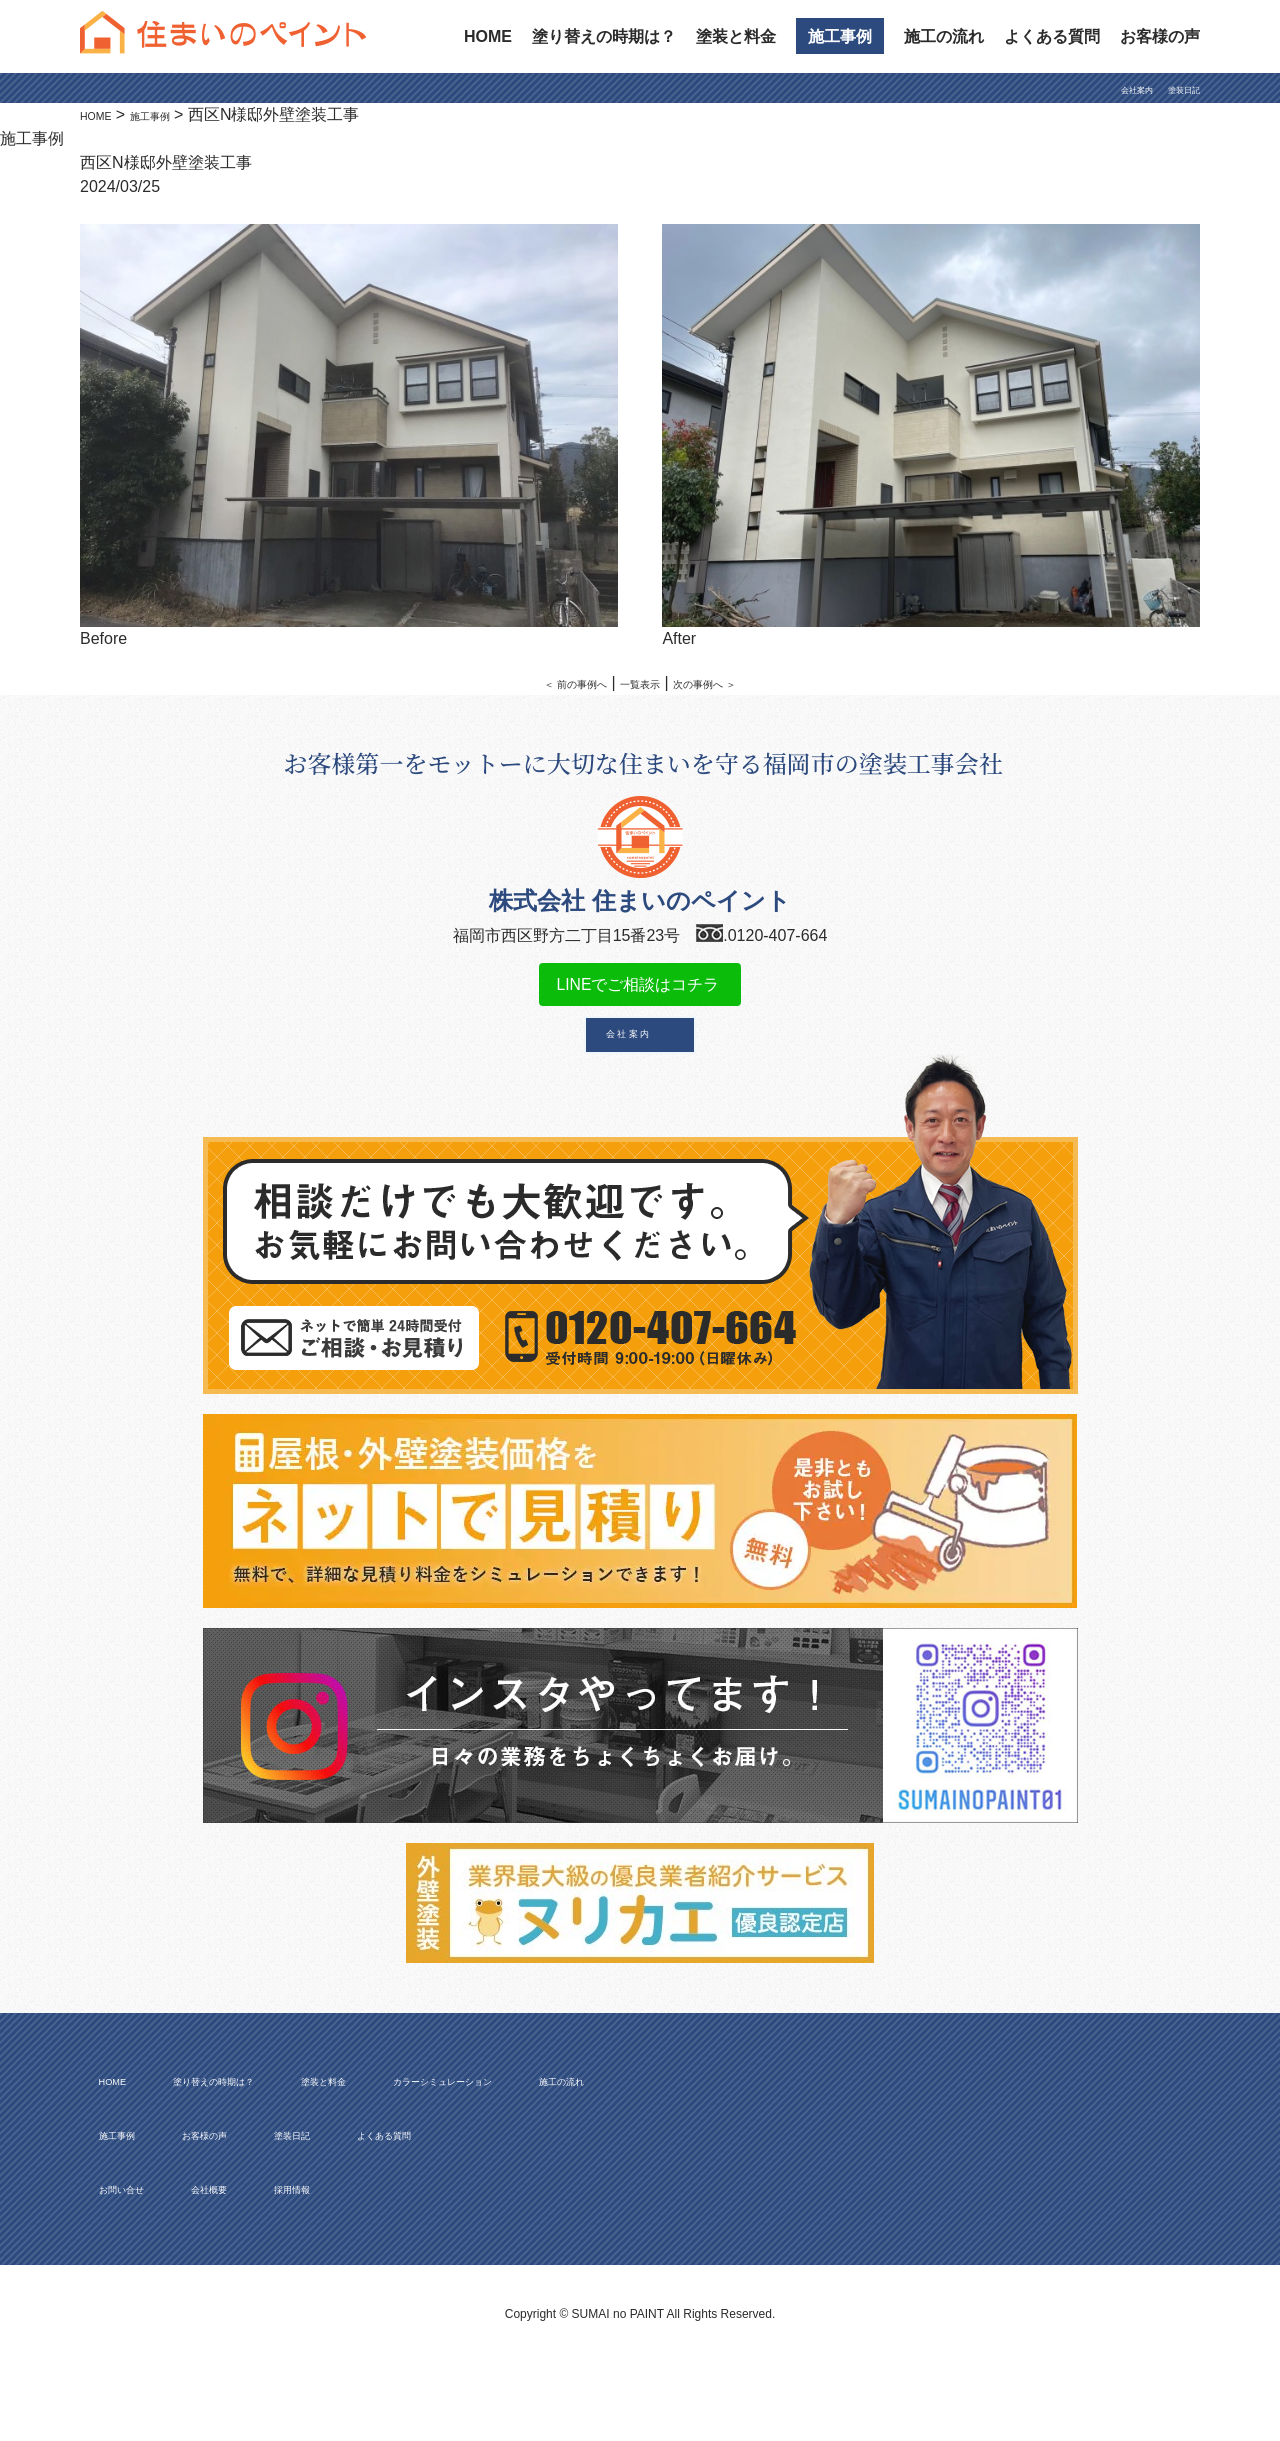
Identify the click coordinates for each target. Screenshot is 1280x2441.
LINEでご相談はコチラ (640, 994)
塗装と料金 (736, 36)
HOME (488, 36)
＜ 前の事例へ (545, 682)
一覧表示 (640, 682)
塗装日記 (1172, 89)
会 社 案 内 (628, 1059)
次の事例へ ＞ (735, 682)
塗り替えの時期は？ (604, 36)
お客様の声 (1160, 36)
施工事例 (840, 36)
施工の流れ (944, 36)
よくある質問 (1052, 36)
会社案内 (1104, 89)
